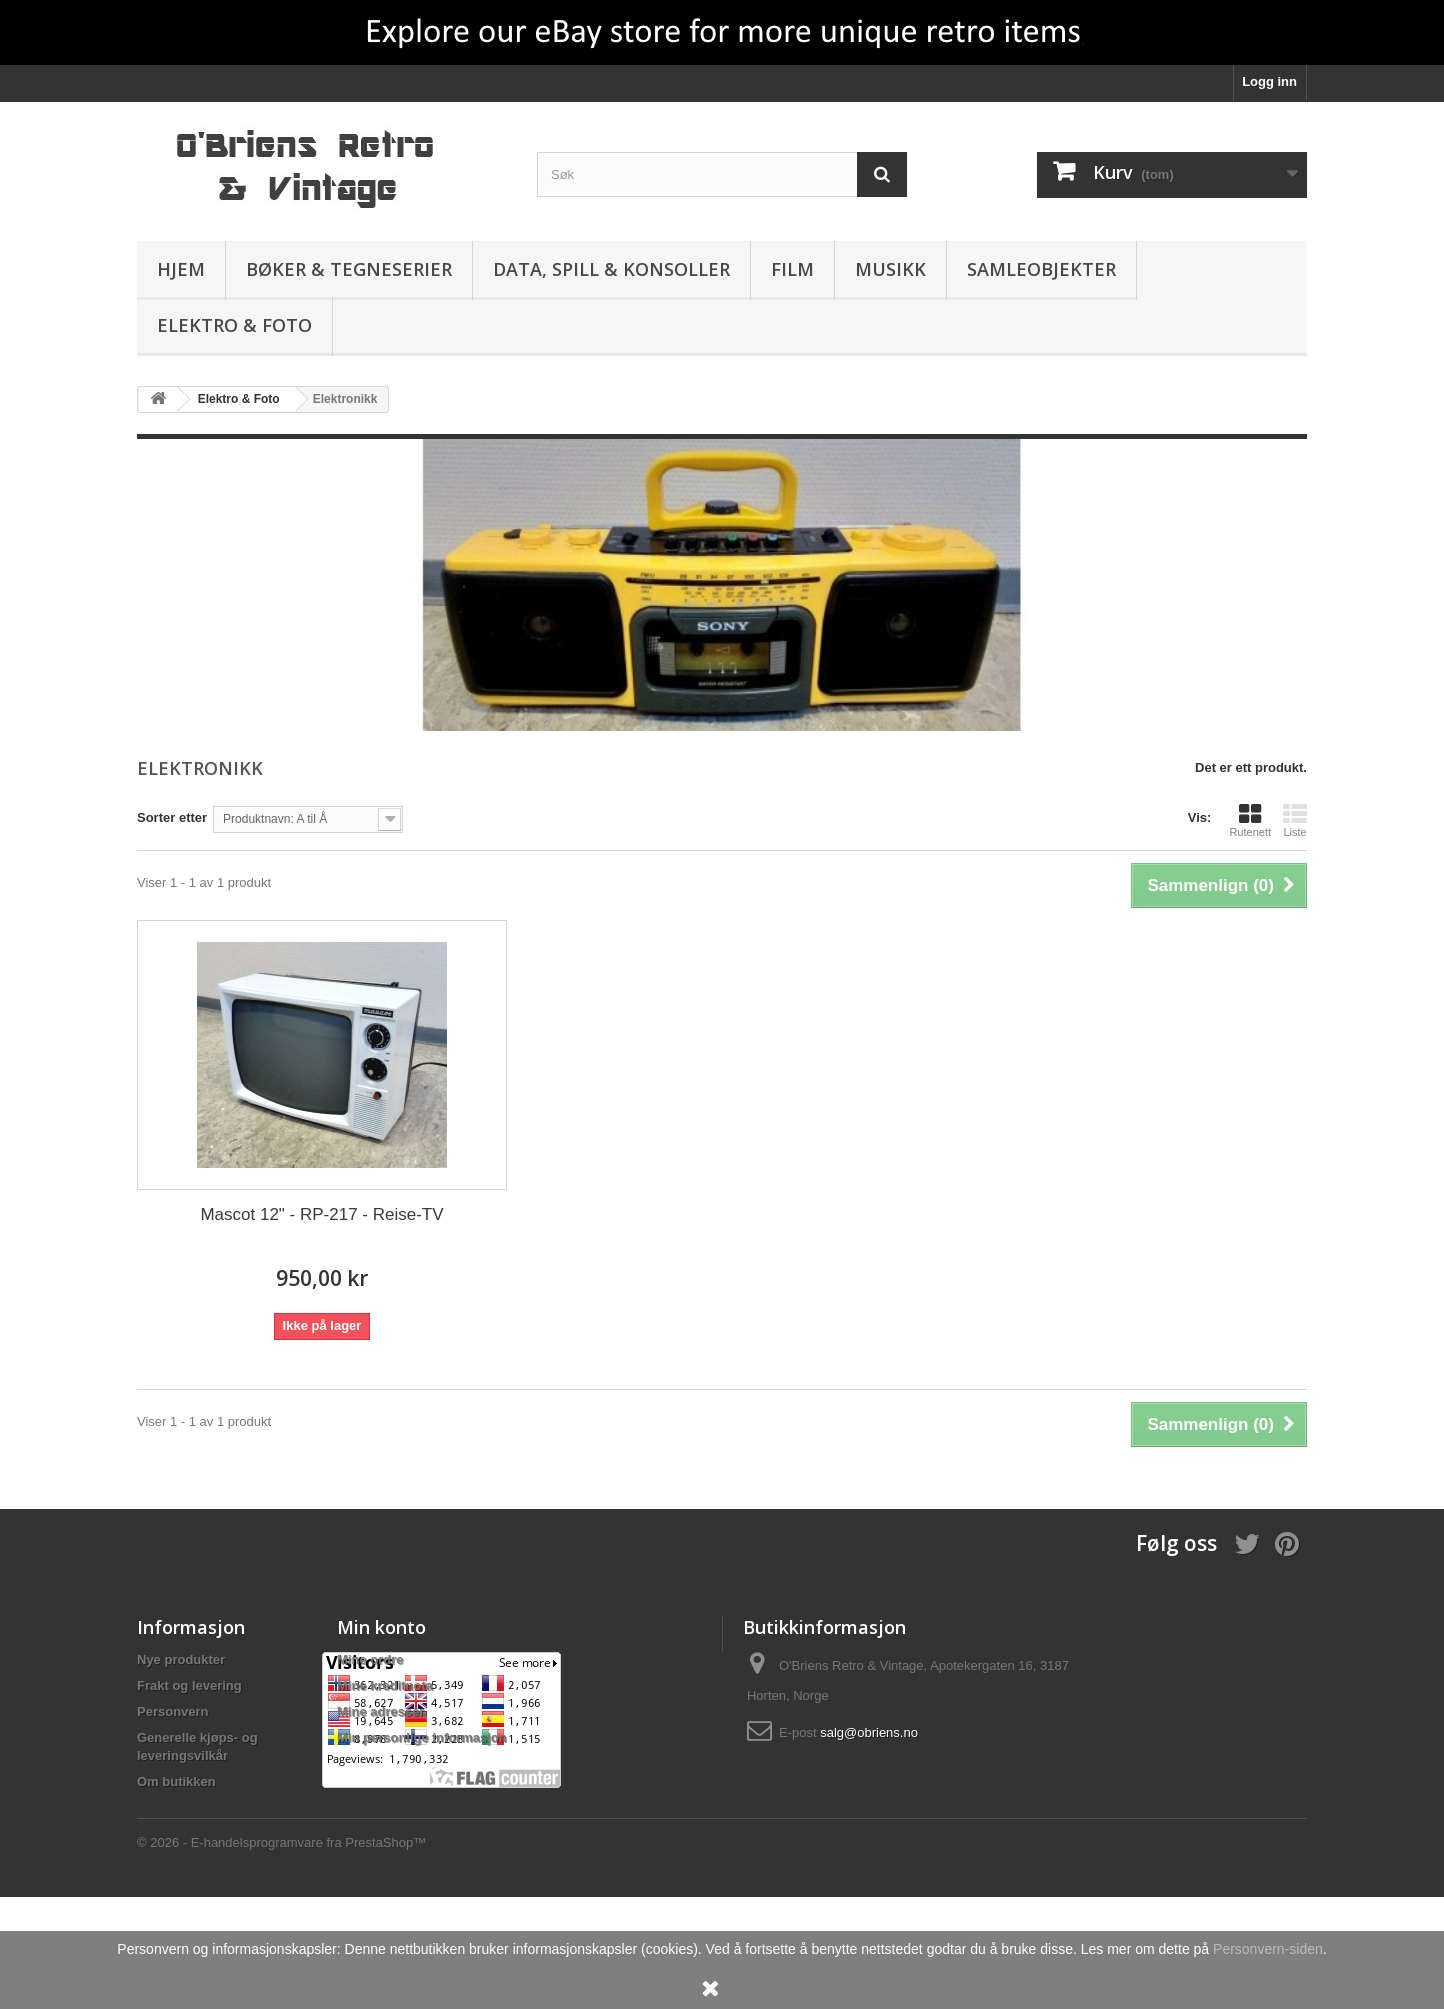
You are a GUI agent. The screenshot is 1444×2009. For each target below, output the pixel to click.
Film (792, 269)
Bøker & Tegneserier (349, 269)
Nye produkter (181, 1659)
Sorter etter (172, 817)
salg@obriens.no (869, 1732)
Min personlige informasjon (422, 1737)
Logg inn (1269, 81)
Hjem (181, 269)
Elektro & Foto (234, 325)
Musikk (890, 269)
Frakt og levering (189, 1685)
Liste (1295, 820)
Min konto (381, 1627)
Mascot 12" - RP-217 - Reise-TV (321, 1214)
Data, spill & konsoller (611, 269)
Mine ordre (370, 1659)
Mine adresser (380, 1711)
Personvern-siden (1268, 1949)
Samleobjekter (1041, 269)
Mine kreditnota (385, 1685)
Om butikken (176, 1781)
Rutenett (1250, 820)
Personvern (173, 1711)
